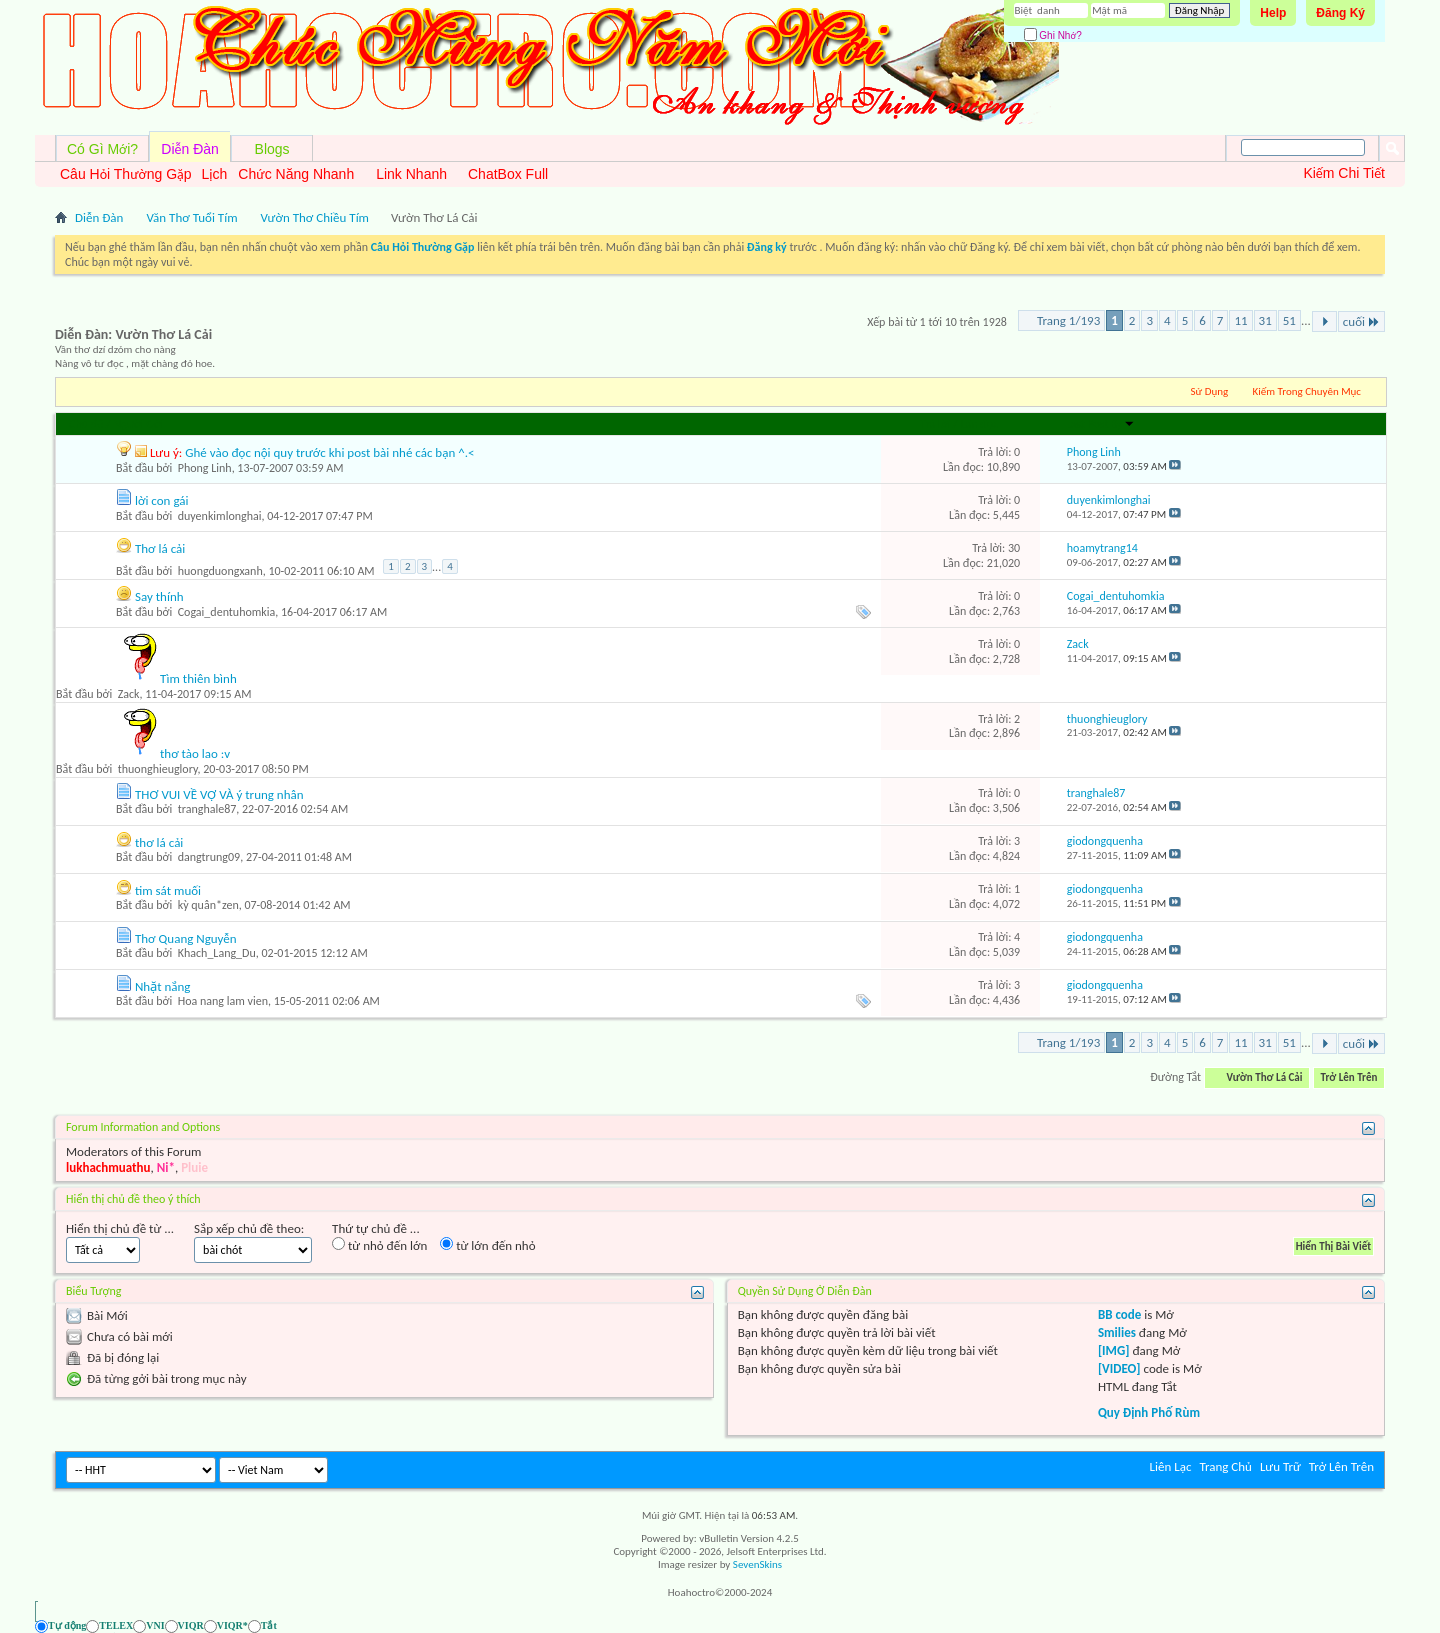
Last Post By (1100, 424)
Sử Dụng (1210, 391)
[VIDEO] (1119, 1368)
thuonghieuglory (158, 769)
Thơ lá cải (160, 548)
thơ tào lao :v (195, 753)
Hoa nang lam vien (223, 1001)
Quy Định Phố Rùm (1149, 1412)
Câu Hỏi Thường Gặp (126, 174)
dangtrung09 (209, 857)
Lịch (215, 174)
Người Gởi (138, 424)
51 (1289, 320)
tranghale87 (207, 809)
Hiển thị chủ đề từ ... (120, 1228)
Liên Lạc (1171, 1466)
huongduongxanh (220, 571)
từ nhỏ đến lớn (379, 1245)
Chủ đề (86, 424)
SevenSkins (757, 1564)
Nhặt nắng (163, 986)
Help (1273, 13)
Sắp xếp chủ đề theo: (249, 1228)
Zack (129, 694)
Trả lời (935, 424)
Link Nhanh (411, 174)
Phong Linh (205, 468)
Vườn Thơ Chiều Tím (315, 217)
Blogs (272, 149)
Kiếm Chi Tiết (1344, 173)
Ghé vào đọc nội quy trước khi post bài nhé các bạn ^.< (329, 452)
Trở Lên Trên (1349, 1077)
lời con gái (162, 500)
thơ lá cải (159, 842)
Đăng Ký (1340, 13)
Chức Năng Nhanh (296, 174)
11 (1240, 320)
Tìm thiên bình (198, 678)
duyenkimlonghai (220, 516)
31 (1265, 320)
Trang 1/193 (1068, 320)
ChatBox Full (508, 174)
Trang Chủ (1225, 1466)
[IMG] (1114, 1350)
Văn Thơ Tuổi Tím (191, 217)
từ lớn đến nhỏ (487, 1245)
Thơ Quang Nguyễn (186, 938)
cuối (1361, 321)
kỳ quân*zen (208, 905)
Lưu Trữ (1280, 1466)
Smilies (1117, 1332)
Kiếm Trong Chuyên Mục (1307, 391)
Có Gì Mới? (102, 149)
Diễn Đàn (190, 149)
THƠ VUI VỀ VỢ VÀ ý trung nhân (219, 794)
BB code (1119, 1314)
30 (1014, 548)
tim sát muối (168, 890)
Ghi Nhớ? (1053, 35)
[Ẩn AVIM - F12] (1369, 1625)
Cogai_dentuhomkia (227, 612)
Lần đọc (979, 424)
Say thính (159, 596)
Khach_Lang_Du (217, 953)
